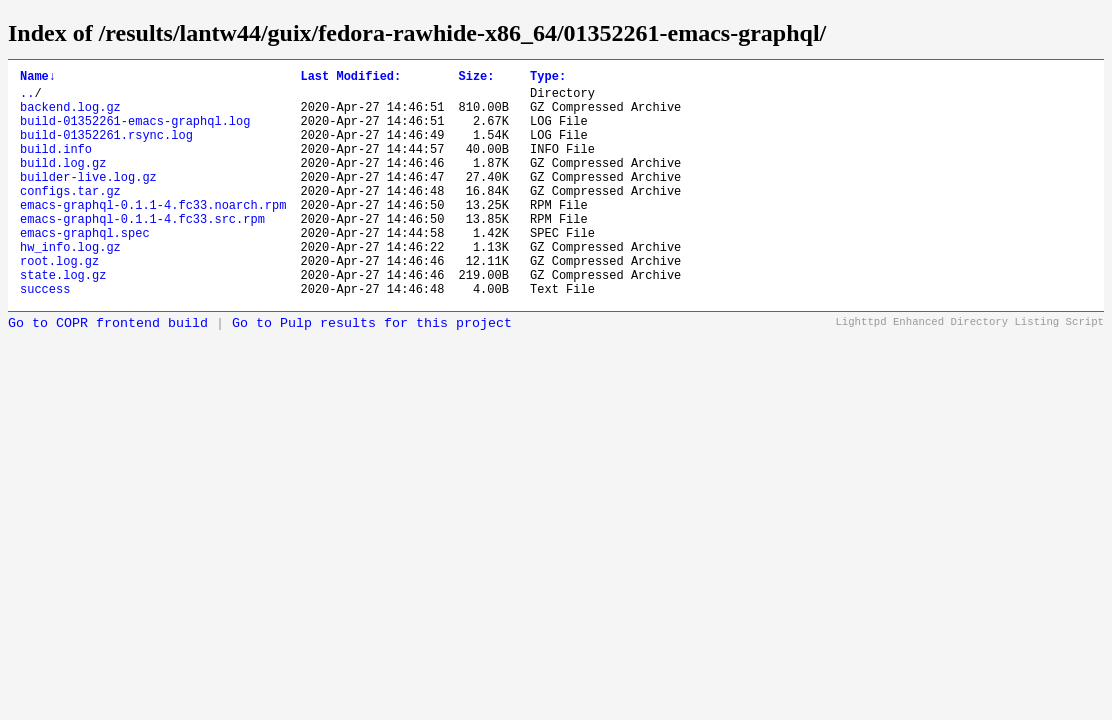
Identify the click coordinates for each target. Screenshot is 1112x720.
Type (548, 78)
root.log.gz (59, 302)
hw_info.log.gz (70, 285)
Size (476, 78)
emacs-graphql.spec (85, 268)
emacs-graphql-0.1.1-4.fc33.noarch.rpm (153, 234)
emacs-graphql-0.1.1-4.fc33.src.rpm (142, 251)
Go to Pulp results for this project (372, 371)
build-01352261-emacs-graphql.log (135, 132)
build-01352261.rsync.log (106, 149)
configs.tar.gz (70, 217)
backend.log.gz (70, 115)
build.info (56, 166)
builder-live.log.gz (88, 200)
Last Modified (350, 78)
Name (38, 78)
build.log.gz (63, 183)
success (45, 336)
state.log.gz (63, 319)
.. (27, 98)
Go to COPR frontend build (108, 371)
